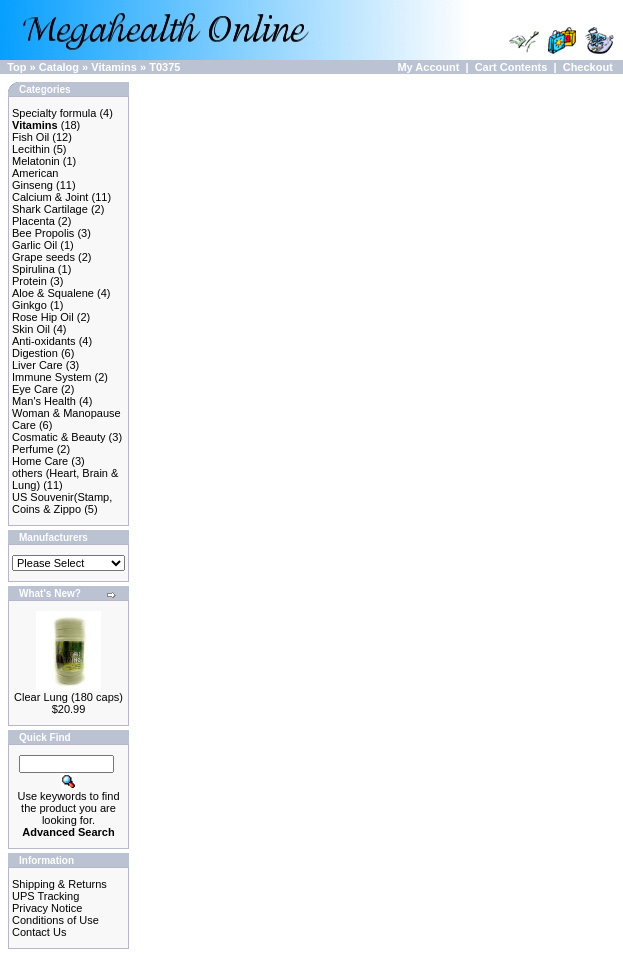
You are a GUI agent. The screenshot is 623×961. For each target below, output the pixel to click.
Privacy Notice (47, 908)
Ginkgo (29, 305)
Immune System (51, 377)
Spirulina (33, 269)
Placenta (33, 221)
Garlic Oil (34, 245)
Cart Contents (511, 67)
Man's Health (44, 401)
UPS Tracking (45, 896)
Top (16, 67)
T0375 (164, 67)
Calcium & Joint (50, 197)
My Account (428, 67)
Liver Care (37, 365)
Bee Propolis (43, 233)
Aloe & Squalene (53, 293)
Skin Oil (31, 329)
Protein (29, 281)
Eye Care (35, 389)
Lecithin (31, 149)
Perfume (33, 449)
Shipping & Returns (59, 884)
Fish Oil (30, 137)
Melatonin (36, 161)
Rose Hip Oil (43, 317)
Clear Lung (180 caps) (68, 697)
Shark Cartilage (50, 209)
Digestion (35, 353)
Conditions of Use (55, 920)
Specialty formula (54, 113)
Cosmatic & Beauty (59, 437)
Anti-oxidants (44, 341)
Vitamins (114, 67)
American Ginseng (35, 179)
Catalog (59, 67)
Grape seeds (43, 257)
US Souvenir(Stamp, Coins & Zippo (62, 503)
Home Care (40, 461)
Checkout (588, 67)
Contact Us (39, 932)
